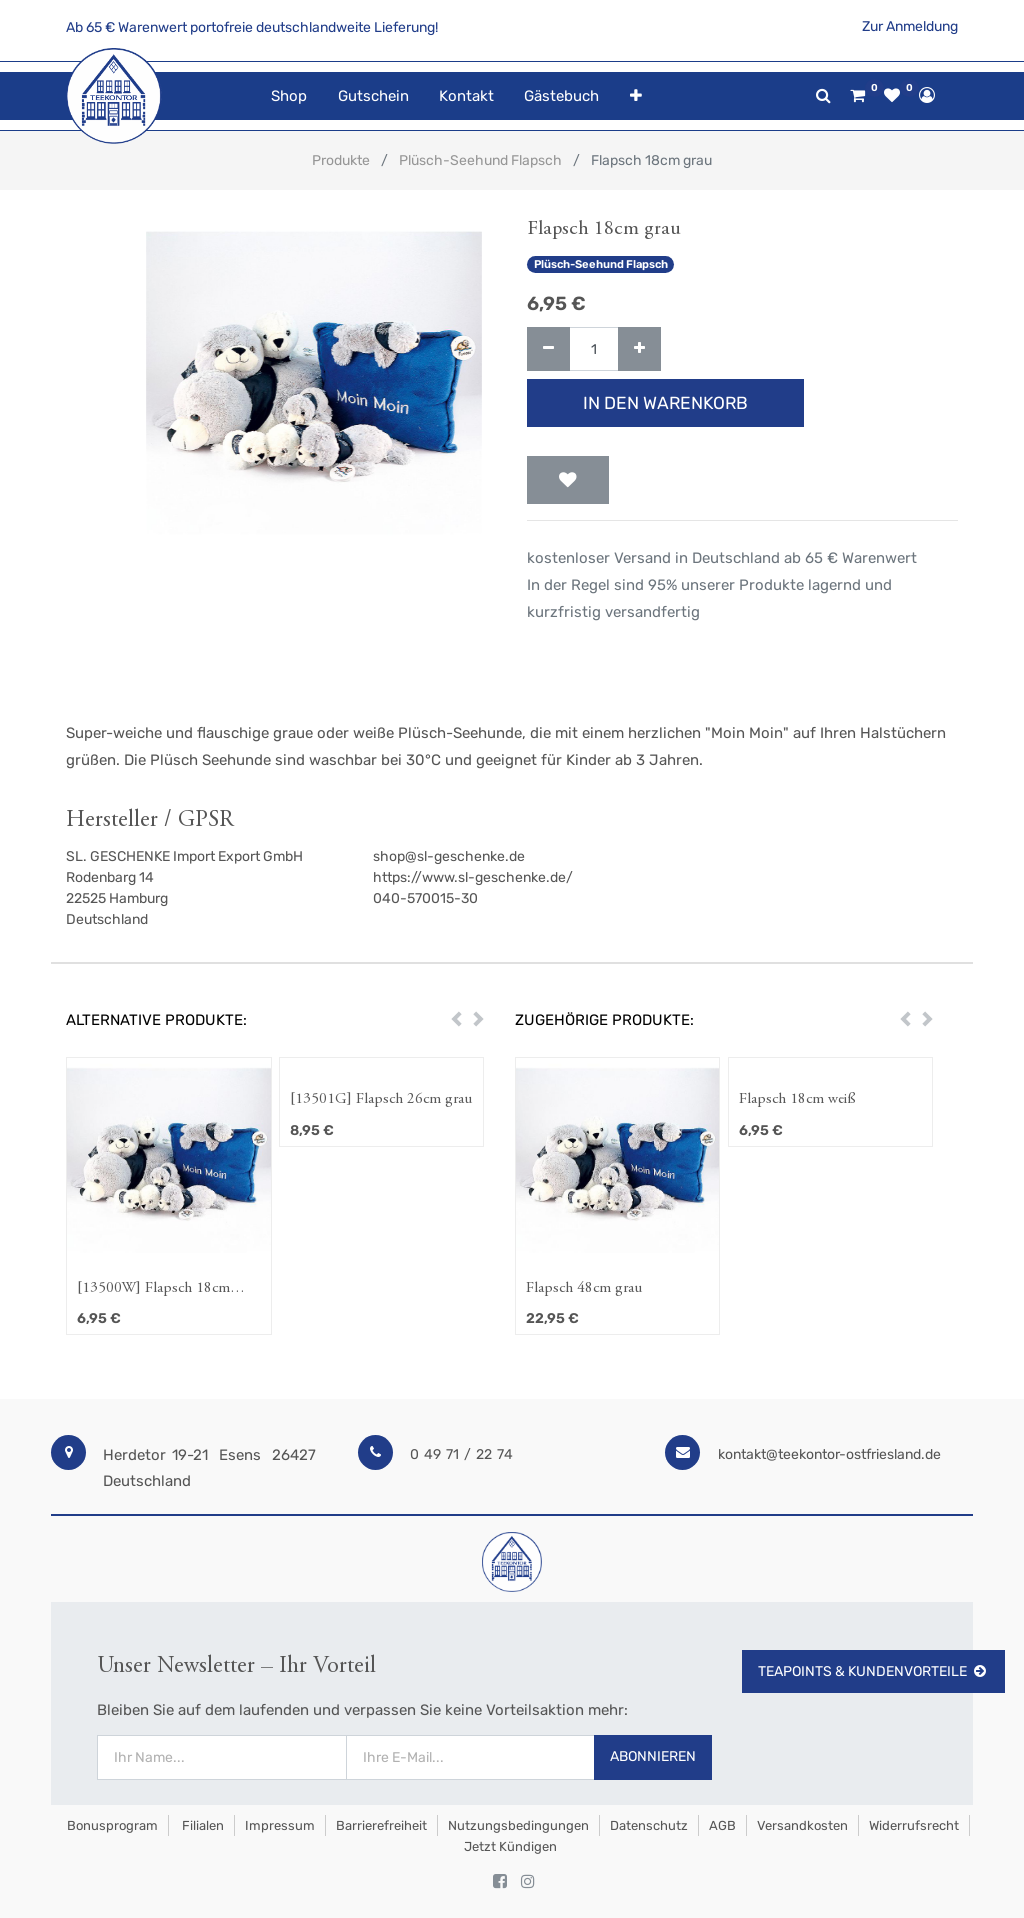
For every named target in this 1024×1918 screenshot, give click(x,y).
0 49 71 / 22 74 (461, 1454)
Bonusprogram (111, 1825)
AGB (722, 1825)
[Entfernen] (548, 349)
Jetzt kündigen (510, 1846)
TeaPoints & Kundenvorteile (873, 1671)
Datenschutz (649, 1825)
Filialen (201, 1825)
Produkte (341, 160)
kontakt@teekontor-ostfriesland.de (829, 1454)
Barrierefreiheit (381, 1825)
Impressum (280, 1825)
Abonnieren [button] (653, 1756)
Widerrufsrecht (914, 1825)
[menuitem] (289, 96)
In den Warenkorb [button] (665, 403)
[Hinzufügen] (639, 349)
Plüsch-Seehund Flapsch (480, 160)
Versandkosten (802, 1825)
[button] (635, 96)
